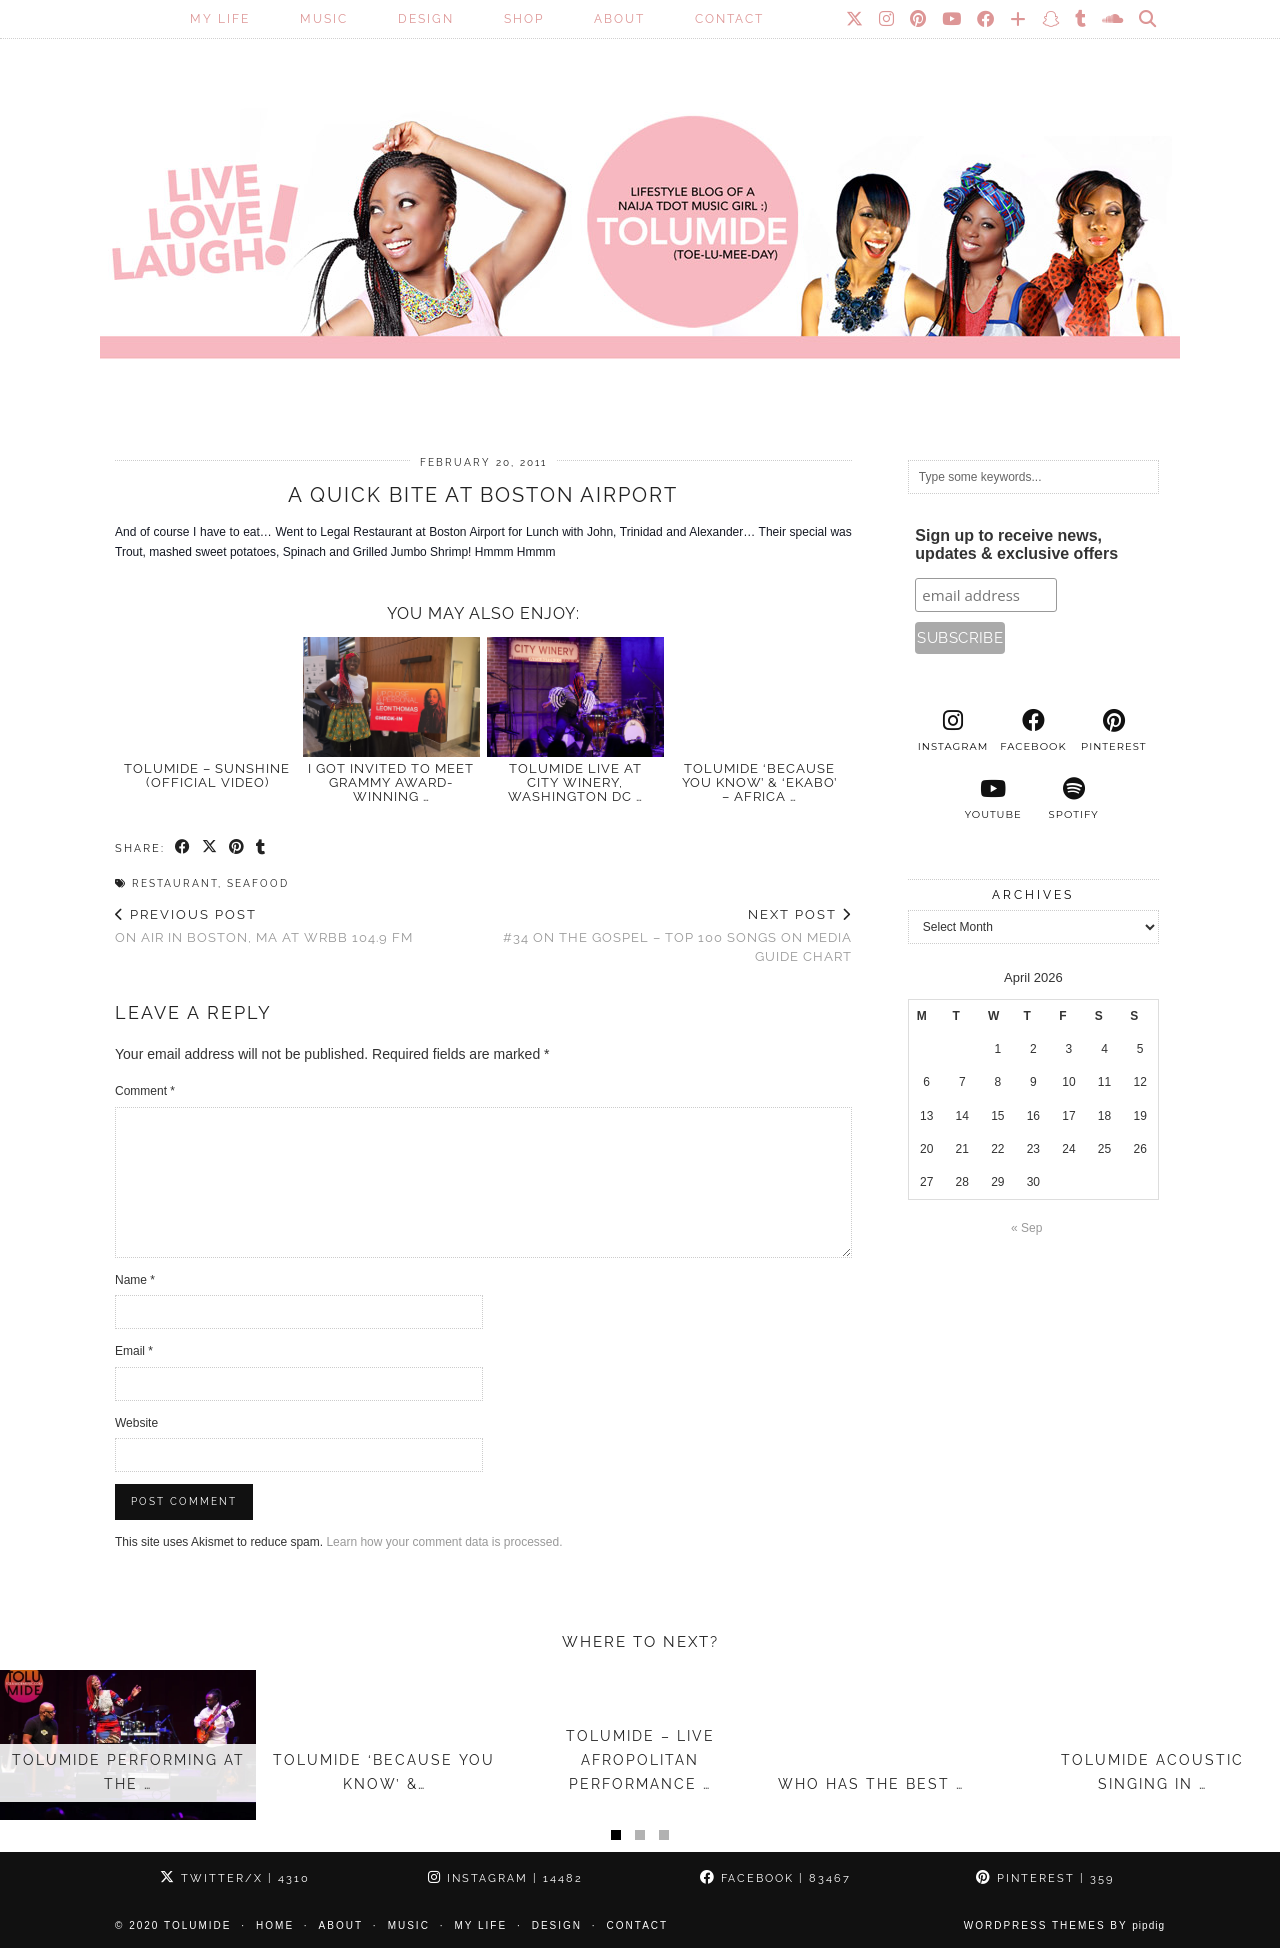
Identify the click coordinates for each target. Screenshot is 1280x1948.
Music (324, 19)
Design (426, 19)
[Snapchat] (1051, 19)
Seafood (258, 883)
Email (134, 1351)
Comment (145, 1091)
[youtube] (993, 799)
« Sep (1026, 1228)
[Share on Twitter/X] (210, 848)
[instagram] (953, 731)
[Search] (1148, 19)
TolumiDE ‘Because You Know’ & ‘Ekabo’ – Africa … (759, 783)
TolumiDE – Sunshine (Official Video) (207, 775)
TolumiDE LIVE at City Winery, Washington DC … (575, 783)
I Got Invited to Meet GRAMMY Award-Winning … (391, 783)
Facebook (775, 1878)
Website (136, 1423)
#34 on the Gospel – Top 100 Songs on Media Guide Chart (667, 935)
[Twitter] (855, 19)
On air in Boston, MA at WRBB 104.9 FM (264, 926)
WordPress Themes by (1064, 1925)
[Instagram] (887, 19)
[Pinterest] (919, 19)
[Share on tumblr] (261, 848)
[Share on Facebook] (183, 848)
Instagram (505, 1878)
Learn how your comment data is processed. (444, 1542)
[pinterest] (1114, 731)
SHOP (524, 19)
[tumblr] (1081, 19)
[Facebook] (986, 19)
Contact (729, 19)
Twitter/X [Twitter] (235, 1878)
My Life (220, 19)
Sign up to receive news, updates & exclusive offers (1016, 544)
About (619, 19)
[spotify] (1073, 799)
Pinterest (1045, 1878)
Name (135, 1280)
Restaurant (175, 883)
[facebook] (1033, 731)
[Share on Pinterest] (237, 848)
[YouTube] (952, 19)
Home (275, 1925)
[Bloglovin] (1019, 19)
